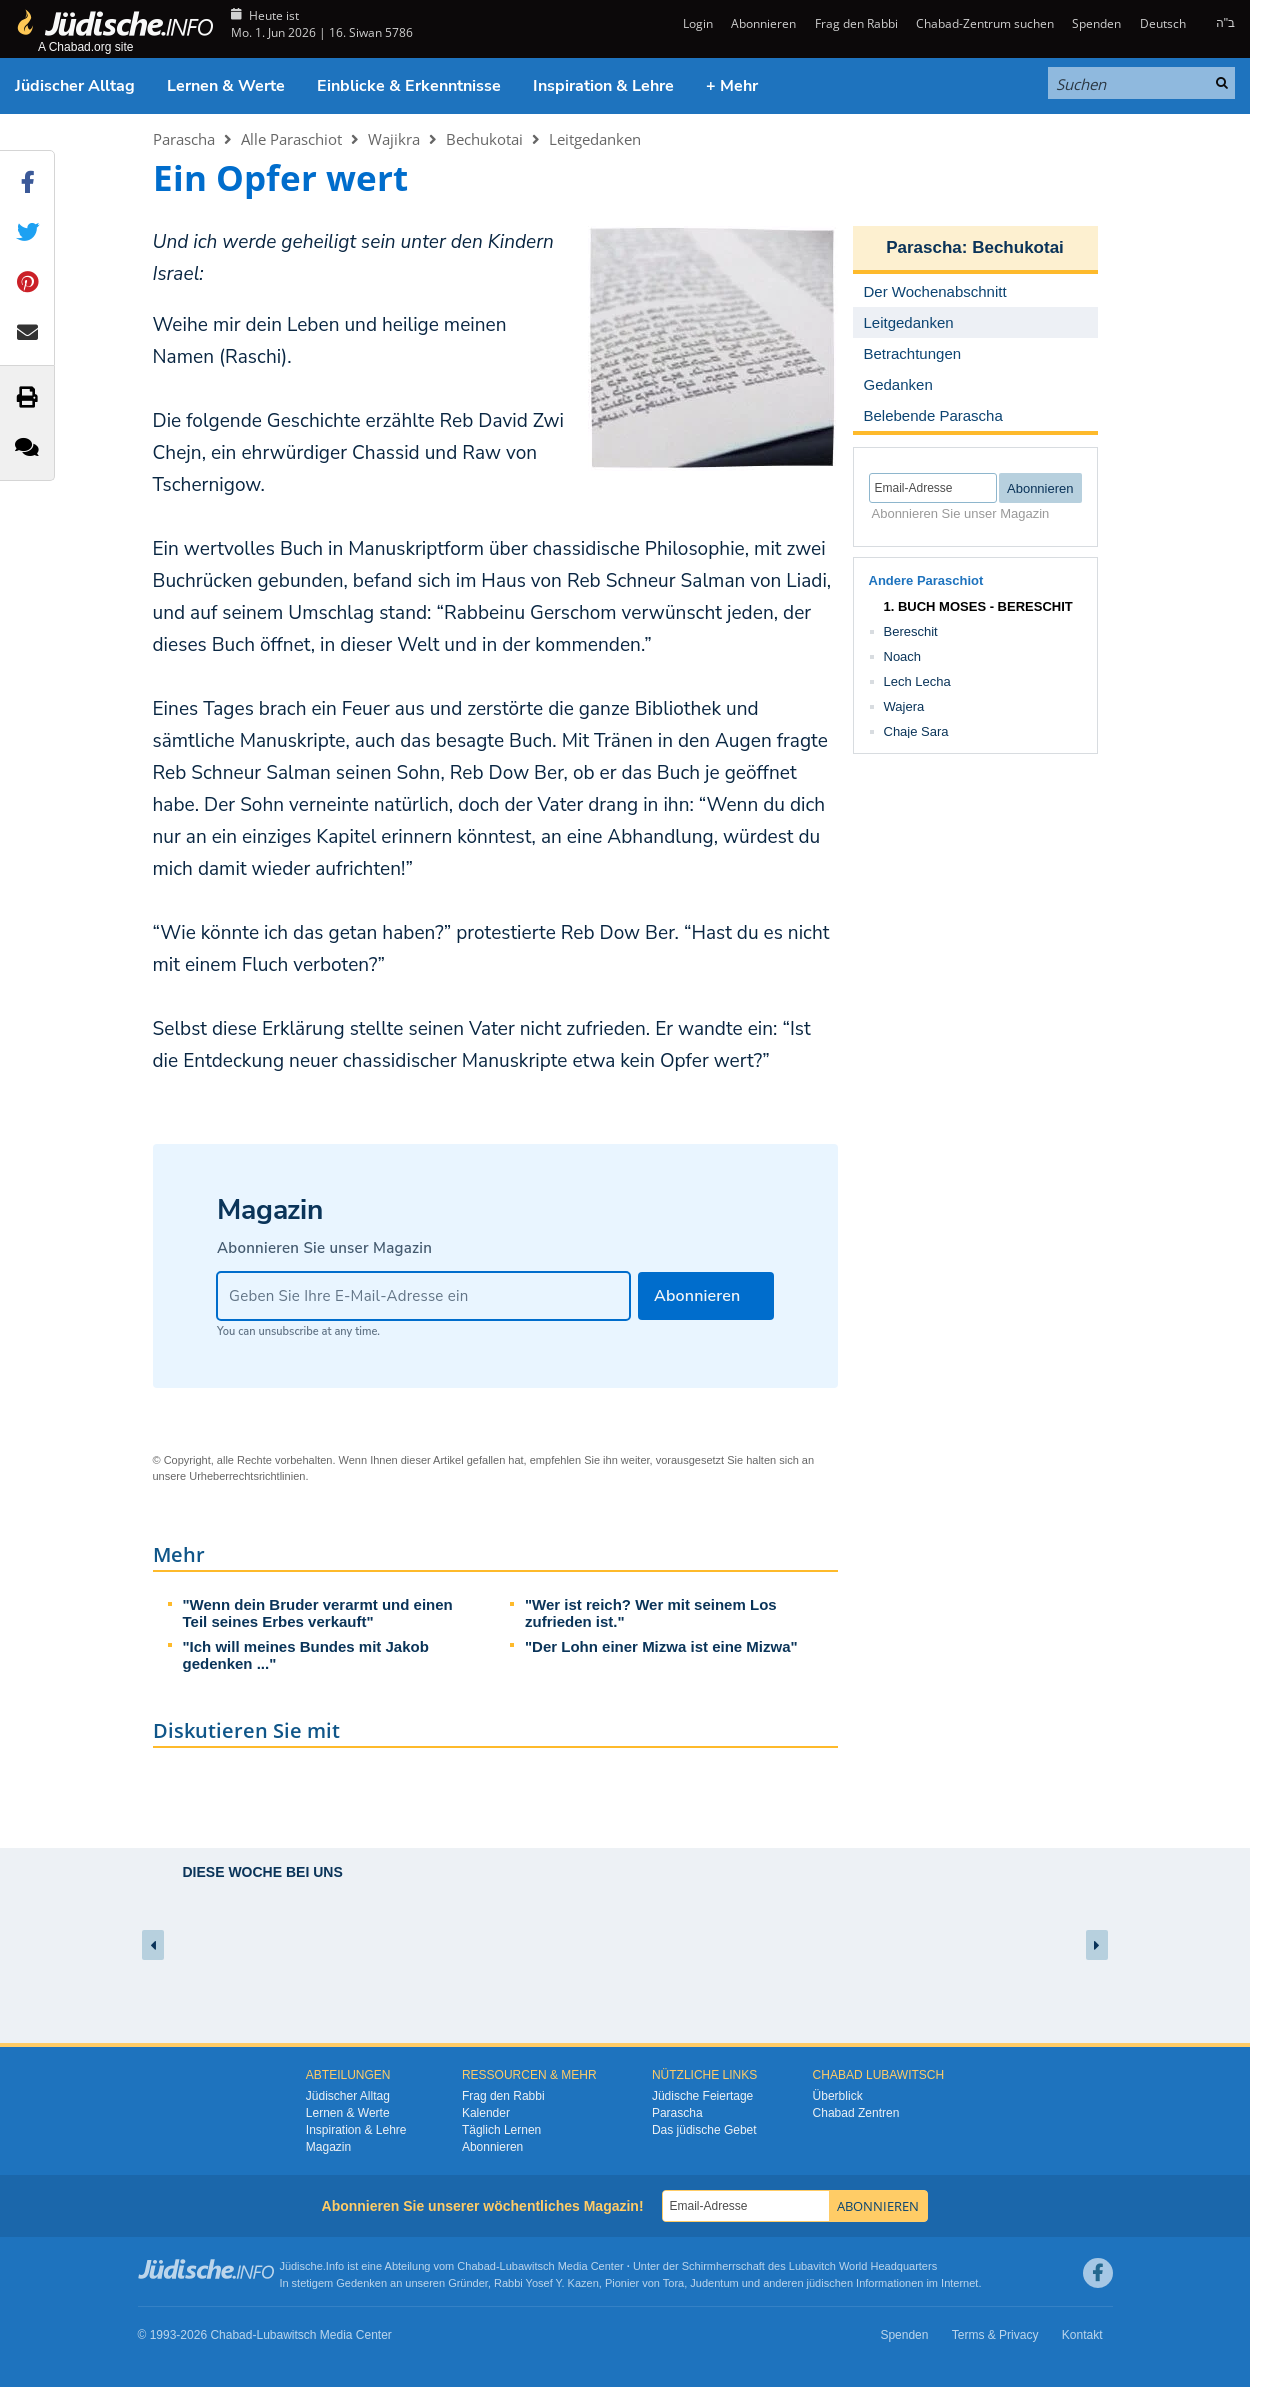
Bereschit (911, 631)
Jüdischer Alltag (75, 86)
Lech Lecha (917, 681)
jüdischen (830, 2283)
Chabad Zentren (856, 2113)
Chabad (476, 2266)
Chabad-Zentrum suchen (985, 23)
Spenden (1096, 23)
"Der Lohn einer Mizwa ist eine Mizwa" (661, 1646)
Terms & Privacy (995, 2335)
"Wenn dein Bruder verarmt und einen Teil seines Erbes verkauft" (318, 1613)
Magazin (328, 2147)
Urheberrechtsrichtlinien (247, 1476)
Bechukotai (484, 139)
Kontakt (1082, 2335)
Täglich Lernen (501, 2130)
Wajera (904, 706)
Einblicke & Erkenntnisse (409, 86)
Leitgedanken (595, 139)
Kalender (486, 2113)
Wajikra (394, 139)
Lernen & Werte (226, 86)
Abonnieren (763, 23)
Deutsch (1163, 23)
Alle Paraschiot (291, 139)
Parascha (184, 139)
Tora (673, 2283)
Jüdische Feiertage (702, 2096)
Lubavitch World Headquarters (863, 2266)
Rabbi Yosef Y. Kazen (546, 2283)
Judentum (714, 2283)
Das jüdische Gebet (704, 2130)
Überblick (838, 2096)
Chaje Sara (916, 731)
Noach (903, 656)
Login (696, 23)
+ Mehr (732, 86)
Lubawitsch (527, 2266)
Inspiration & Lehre (603, 86)
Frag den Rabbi (856, 23)
